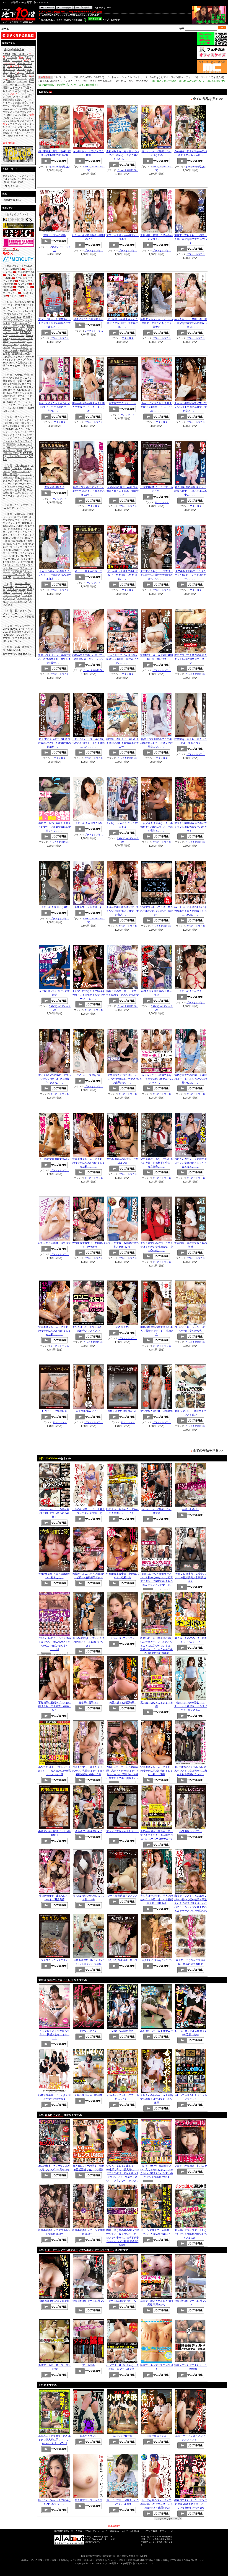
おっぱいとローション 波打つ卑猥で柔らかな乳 (190, 1327)
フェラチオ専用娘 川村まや (190, 2164)
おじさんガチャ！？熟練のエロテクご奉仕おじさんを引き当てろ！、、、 (190, 1161)
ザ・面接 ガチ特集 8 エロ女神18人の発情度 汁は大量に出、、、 (122, 321)
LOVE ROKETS (11, 628)
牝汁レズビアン (88, 2029)
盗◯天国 (20, 489)
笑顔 (12, 178)
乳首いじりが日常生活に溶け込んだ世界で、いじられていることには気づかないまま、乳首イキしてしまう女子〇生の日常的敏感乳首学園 (156, 1644)
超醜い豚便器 (10, 474)
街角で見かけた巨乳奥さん (88, 318)
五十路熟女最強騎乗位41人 (54, 1157)
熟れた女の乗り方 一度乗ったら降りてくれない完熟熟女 (122, 991)
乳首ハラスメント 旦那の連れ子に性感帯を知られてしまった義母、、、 (54, 657)
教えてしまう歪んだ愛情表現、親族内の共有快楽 (190, 1960)
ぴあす (28, 525)
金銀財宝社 (9, 389)
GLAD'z (21, 389)
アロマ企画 (10, 314)
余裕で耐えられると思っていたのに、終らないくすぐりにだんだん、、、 (122, 153)
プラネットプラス (93, 250)
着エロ (25, 129)
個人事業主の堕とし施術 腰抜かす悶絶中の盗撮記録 (54, 152)
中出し (25, 90)
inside (27, 365)
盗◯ (24, 102)
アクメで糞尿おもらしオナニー (122, 1831)
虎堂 (24, 492)
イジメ (20, 175)
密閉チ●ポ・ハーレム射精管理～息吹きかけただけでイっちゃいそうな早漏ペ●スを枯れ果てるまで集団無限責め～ (122, 1771)
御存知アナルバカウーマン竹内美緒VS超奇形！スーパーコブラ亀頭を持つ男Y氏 (190, 2502)
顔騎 (13, 181)
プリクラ (22, 178)
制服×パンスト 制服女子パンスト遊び (190, 1411)
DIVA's (11, 486)
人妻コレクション (17, 533)
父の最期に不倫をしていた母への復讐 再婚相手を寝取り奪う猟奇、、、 (156, 1161)
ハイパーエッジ (13, 516)
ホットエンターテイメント (17, 573)
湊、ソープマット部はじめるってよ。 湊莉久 (122, 2500)
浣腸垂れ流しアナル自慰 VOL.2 (88, 2301)
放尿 (27, 96)
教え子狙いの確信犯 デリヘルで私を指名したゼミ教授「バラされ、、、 (54, 1077)
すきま (13, 435)
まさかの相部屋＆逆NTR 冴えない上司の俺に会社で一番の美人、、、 (122, 909)
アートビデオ (14, 365)
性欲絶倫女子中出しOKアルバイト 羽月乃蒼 (54, 1896)
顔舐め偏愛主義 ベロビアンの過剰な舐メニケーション (88, 655)
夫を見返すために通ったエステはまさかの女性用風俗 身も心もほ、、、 (156, 1245)
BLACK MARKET (12, 550)
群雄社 (22, 408)
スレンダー (18, 126)
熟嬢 (19, 450)
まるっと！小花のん (190, 990)
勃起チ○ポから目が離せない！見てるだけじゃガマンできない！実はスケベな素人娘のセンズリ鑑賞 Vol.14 (156, 2170)
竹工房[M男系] (26, 271)
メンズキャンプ (18, 601)
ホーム (5, 28)
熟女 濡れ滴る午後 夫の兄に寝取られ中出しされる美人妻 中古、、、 (190, 489)
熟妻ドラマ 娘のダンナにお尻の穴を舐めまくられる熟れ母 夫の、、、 (88, 489)
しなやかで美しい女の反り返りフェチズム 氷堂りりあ (88, 1509)
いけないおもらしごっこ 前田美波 (122, 823)
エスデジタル (10, 332)
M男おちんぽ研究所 (122, 2029)
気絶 (17, 102)
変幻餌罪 (17, 571)
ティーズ (16, 296)
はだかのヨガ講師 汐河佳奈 (54, 1241)
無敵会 (6, 592)
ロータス (15, 640)
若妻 (24, 75)
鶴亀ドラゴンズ (23, 477)
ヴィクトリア (10, 326)
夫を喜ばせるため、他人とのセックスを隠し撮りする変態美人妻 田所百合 (156, 1898)
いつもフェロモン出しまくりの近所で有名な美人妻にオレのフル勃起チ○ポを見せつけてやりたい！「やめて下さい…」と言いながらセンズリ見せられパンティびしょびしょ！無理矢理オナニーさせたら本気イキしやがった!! (122, 2177)
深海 (5, 435)
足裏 (12, 78)
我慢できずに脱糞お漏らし (122, 1409)
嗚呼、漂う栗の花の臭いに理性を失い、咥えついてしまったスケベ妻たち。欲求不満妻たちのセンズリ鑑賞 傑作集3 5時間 (122, 2236)
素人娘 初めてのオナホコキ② (156, 1703)
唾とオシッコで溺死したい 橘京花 (156, 1509)
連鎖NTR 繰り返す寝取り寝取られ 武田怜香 (156, 655)
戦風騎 (11, 444)
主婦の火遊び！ (190, 1508)
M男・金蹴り (19, 54)
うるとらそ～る (21, 323)
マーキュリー (22, 583)
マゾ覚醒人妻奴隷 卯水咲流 (156, 1409)
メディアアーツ (11, 595)
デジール (20, 483)
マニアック (21, 586)
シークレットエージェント (18, 431)
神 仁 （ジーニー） (18, 447)
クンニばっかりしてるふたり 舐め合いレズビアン (89, 1327)
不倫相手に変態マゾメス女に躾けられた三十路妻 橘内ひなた (54, 1704)
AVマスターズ (20, 347)
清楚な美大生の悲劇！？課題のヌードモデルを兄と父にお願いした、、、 (190, 1077)
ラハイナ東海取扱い (59, 166)
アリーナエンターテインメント (18, 310)
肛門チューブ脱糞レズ (54, 1409)
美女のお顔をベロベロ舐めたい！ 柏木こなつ (54, 1574)
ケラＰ (16, 398)
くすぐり (8, 102)
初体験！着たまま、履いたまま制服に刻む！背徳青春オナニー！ (122, 741)
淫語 (5, 87)
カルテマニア (22, 377)
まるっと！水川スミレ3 (88, 822)
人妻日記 (27, 535)
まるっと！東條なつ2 (88, 1073)
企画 (24, 108)
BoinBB (26, 522)
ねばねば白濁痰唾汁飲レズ (122, 1959)
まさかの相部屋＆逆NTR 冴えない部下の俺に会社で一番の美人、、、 (190, 405)
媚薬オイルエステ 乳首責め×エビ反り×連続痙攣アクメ (88, 1574)
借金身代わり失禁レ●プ (88, 1830)
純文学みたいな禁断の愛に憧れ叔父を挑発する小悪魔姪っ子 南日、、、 (190, 321)
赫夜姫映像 (9, 380)
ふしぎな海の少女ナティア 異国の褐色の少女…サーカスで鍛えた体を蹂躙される (156, 2502)
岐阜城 (18, 386)
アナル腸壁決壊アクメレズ (122, 1894)
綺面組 (28, 386)
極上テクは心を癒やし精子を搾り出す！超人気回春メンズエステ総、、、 (190, 909)
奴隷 (6, 181)
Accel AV (20, 302)
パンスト (22, 78)
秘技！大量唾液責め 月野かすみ (156, 991)
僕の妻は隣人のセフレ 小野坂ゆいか (122, 1159)
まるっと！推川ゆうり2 (54, 906)
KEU (9, 392)
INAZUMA (15, 317)
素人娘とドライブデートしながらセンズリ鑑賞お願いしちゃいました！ (190, 2232)
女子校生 (12, 57)
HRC (22, 326)
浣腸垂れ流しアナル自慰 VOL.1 (190, 2301)
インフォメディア (13, 320)
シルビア (27, 432)
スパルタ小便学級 (122, 2434)
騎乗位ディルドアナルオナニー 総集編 (190, 2365)
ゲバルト (22, 395)
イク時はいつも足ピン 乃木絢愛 (54, 991)
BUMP (19, 525)
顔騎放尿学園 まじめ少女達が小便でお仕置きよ (54, 2095)
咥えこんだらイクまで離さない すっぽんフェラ (54, 2500)
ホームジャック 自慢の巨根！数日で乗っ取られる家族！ (54, 1511)
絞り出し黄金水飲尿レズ (88, 570)
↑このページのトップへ (168, 2518)
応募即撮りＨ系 (21, 353)
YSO (17, 646)
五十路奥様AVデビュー (88, 1409)
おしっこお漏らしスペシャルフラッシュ (190, 2095)
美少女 (6, 60)
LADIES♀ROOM (13, 634)
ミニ (31, 178)
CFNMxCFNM (10, 429)
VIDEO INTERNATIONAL (18, 267)
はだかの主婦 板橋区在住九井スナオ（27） (122, 1243)
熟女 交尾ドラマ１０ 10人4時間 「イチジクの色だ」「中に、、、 (54, 405)
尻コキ (21, 69)
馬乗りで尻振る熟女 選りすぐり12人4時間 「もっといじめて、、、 (156, 405)
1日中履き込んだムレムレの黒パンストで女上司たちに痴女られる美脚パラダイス (190, 1769)
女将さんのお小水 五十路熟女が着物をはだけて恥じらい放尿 (156, 2097)
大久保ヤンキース (13, 356)
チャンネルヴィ (21, 471)
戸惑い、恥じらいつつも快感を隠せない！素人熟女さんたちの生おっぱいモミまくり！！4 (54, 1642)
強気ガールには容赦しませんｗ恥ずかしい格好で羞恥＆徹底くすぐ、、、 (54, 825)
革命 (26, 374)
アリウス (12, 308)
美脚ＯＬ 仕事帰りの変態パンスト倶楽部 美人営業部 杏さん (190, 1576)
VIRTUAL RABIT (24, 513)
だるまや (17, 468)
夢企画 (30, 616)
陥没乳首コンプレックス (88, 2499)
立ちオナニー (22, 84)
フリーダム (18, 553)
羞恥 (12, 120)
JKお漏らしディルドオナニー (156, 2029)
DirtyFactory (22, 465)
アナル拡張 (88, 2364)
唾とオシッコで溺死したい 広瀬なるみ (156, 152)
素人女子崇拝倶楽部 (17, 452)
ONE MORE (14, 649)
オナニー (22, 81)
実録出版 (20, 423)
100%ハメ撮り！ (12, 538)
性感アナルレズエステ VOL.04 (156, 2365)
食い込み (17, 105)
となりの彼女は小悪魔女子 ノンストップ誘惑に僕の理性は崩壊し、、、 (55, 573)
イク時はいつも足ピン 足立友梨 (88, 152)
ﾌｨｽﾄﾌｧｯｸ (15, 129)
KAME (18, 374)
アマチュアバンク (17, 343)
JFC (29, 426)
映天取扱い (19, 329)
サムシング (21, 417)
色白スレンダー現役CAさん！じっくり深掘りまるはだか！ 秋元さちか (190, 1704)
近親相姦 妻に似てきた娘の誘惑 (190, 1243)
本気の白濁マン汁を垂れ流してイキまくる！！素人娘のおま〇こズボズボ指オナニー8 (156, 1833)
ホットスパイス (17, 565)
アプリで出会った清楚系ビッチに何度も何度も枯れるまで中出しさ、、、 (54, 321)
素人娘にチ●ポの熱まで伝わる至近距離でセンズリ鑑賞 (88, 2166)
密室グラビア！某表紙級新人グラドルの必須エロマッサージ (190, 657)
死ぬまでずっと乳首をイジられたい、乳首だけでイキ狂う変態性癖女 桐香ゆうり (88, 1769)
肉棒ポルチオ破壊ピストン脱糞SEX (54, 1831)
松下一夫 (8, 586)
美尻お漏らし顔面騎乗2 (122, 1701)
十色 (20, 486)
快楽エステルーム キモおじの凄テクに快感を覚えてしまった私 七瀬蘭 (156, 1769)
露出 (24, 114)
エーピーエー (16, 335)
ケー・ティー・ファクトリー (16, 403)
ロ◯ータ (17, 60)
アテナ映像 (14, 305)
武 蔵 (29, 589)
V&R (26, 550)
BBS (26, 538)
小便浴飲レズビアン (190, 1830)
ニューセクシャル (14, 507)
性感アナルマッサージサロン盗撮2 (54, 2365)
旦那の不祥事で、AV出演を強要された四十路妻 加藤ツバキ (122, 489)
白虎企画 (8, 287)
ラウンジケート (23, 625)
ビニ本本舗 (14, 528)
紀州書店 (15, 383)
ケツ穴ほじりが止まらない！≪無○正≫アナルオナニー (122, 2365)
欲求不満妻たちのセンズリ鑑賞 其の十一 (88, 2230)
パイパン (15, 123)
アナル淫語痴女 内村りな (122, 2299)
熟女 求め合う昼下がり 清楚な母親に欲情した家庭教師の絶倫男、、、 (54, 741)
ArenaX (29, 311)
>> (11, 186)
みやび (28, 592)
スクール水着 (17, 111)
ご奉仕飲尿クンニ (156, 2434)
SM (9, 96)
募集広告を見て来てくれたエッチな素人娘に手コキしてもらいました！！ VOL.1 (54, 2438)
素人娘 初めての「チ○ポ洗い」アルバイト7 (190, 1638)
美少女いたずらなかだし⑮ (156, 1959)
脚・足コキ (9, 69)
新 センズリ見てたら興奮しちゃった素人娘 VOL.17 (156, 2230)
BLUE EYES (16, 556)
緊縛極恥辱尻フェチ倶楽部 (54, 2299)
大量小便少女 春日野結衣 (88, 2094)
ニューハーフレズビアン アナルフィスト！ (190, 2436)
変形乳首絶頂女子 (54, 486)
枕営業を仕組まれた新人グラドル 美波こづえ (190, 739)
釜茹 (19, 380)
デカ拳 (18, 480)
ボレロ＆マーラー (23, 577)
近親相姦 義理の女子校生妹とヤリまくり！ (156, 236)
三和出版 (8, 423)
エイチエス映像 (17, 349)
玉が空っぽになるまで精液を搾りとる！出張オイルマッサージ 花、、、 (88, 993)
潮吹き (11, 81)
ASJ (29, 329)
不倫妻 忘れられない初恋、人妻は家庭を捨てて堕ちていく (190, 237)
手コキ (28, 66)
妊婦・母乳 (13, 75)
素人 (28, 57)
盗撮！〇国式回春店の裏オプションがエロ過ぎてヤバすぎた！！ (190, 825)
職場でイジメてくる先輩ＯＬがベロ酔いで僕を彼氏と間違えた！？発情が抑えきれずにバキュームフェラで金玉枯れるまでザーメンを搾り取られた (190, 1904)
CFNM (6, 54)
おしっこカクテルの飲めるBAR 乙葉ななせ (190, 2031)
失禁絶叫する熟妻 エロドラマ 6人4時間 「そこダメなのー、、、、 (190, 573)
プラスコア (26, 547)
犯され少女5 (122, 1325)
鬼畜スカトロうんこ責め (54, 1959)
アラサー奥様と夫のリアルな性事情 (122, 236)
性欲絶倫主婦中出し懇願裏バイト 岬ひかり (88, 1243)
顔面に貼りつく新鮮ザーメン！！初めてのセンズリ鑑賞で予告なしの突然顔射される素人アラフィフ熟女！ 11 (156, 1578)
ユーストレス (19, 613)
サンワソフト (15, 274)
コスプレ (15, 108)
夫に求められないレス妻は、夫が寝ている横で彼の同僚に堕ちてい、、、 (156, 573)
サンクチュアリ (23, 420)
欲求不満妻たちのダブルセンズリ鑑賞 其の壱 (54, 2230)
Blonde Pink (19, 559)
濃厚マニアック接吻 (54, 234)
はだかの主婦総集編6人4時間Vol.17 (88, 236)
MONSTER (24, 287)
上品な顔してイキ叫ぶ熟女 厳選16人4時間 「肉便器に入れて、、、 (122, 657)
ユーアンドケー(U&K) (17, 615)
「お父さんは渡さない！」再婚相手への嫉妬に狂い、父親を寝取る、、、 (156, 825)
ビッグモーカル (18, 531)
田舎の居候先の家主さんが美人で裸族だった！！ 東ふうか (88, 405)
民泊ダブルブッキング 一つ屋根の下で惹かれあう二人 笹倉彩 (157, 321)
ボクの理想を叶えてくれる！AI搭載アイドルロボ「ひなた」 (88, 1640)
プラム (14, 547)
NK (16, 504)
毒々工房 (15, 492)
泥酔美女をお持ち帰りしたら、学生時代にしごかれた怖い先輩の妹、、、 (122, 1077)
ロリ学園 (28, 631)
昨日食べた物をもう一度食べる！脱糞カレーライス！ (122, 1509)
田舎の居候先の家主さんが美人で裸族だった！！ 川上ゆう (156, 1329)
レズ (21, 93)
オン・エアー (17, 341)
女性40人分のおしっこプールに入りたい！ (122, 2095)
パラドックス (22, 519)
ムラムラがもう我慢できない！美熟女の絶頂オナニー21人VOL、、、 (156, 1077)
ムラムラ (17, 592)
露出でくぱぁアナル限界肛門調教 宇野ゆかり (156, 2301)
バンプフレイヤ (11, 522)
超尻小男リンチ (88, 2434)
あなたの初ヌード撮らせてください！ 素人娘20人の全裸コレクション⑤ (54, 1769)
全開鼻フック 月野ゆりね (88, 906)
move (22, 589)
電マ (28, 120)
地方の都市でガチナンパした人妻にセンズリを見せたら (54, 2166)
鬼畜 (6, 117)
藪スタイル (21, 610)
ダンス (20, 120)
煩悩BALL (8, 525)
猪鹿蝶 (26, 317)
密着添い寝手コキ (88, 1701)
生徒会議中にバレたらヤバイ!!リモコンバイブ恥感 (88, 1960)
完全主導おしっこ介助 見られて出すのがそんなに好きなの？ (156, 909)
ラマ (24, 628)
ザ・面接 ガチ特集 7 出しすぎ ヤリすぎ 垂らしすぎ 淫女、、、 (122, 573)
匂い (12, 175)
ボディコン (13, 114)
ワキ (24, 123)
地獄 (20, 181)
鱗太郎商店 (15, 631)
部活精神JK (18, 541)
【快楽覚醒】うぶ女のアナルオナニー (156, 487)
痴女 (12, 72)
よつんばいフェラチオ (122, 1637)
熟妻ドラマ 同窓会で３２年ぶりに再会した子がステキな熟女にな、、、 (156, 741)
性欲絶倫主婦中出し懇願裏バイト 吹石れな (122, 1574)
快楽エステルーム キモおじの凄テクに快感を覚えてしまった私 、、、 (88, 1161)
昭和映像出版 (17, 426)
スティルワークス (17, 456)
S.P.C (6, 368)
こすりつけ (16, 87)
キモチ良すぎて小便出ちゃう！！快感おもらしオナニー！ (54, 2033)
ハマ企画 (24, 284)
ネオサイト (26, 504)
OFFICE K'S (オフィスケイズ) (18, 358)
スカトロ (18, 96)
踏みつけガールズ (17, 544)
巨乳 (17, 90)
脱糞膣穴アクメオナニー (122, 402)
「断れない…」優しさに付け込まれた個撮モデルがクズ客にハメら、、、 (88, 741)
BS (4, 528)
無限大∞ (12, 589)
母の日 (27, 516)
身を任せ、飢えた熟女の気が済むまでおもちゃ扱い (190, 152)
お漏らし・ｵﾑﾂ (23, 99)
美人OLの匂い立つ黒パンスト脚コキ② (88, 1896)
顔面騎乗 (8, 99)
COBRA (8, 290)
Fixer (16, 562)
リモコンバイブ (19, 117)
